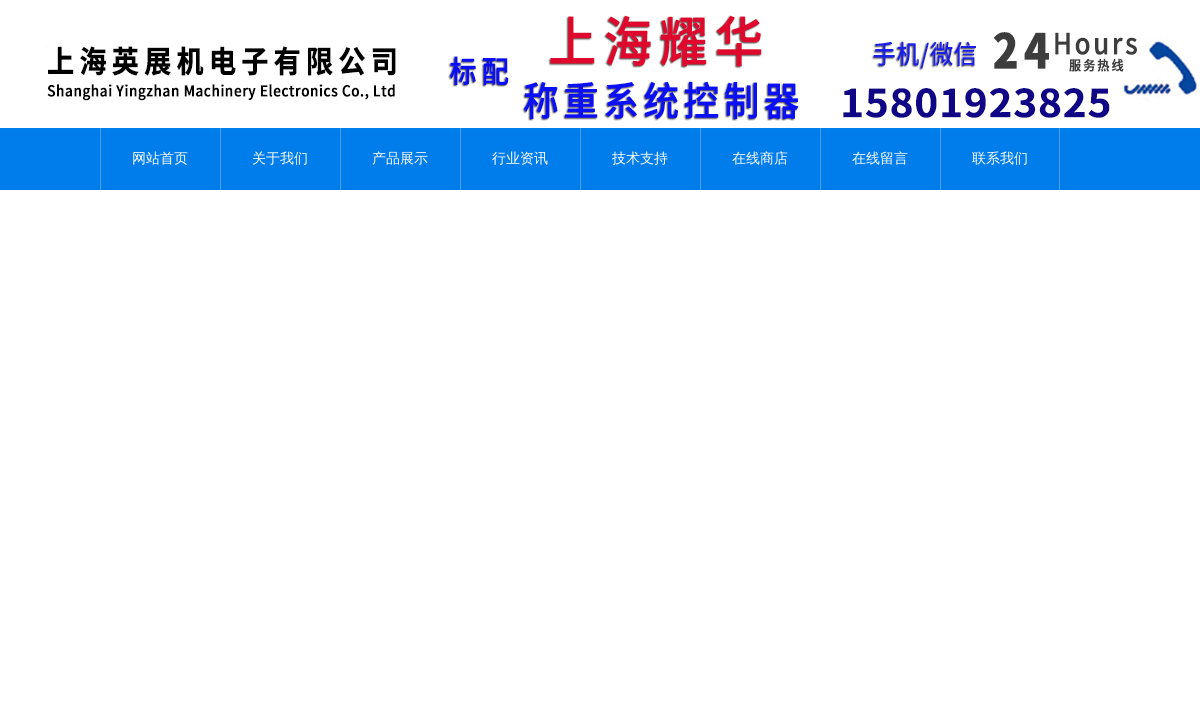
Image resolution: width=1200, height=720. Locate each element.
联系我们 (1000, 158)
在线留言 (880, 158)
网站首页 (160, 158)
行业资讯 (520, 158)
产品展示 (400, 158)
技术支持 (640, 158)
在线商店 (760, 158)
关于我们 (280, 158)
